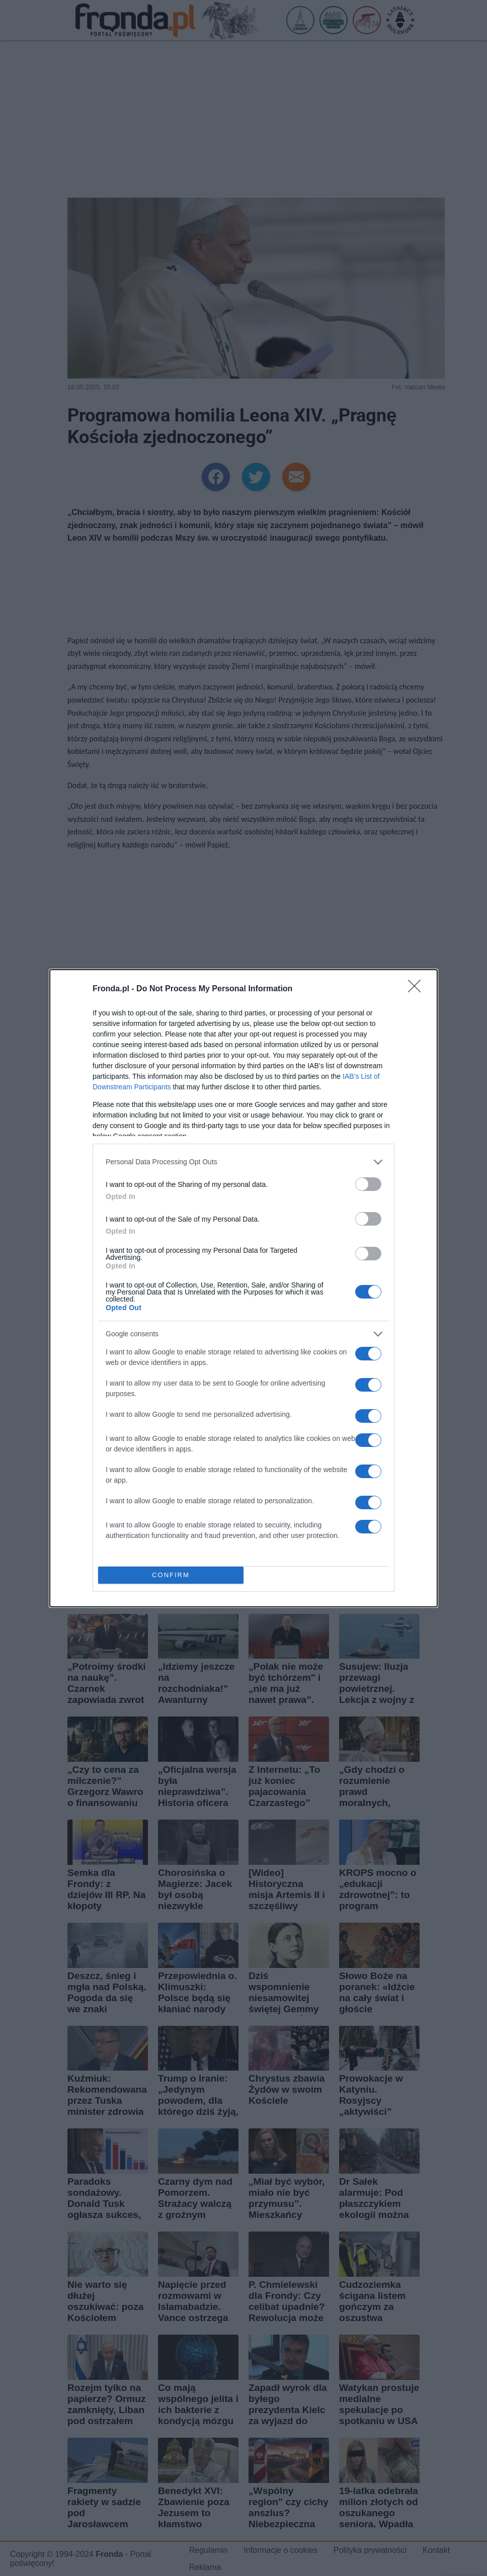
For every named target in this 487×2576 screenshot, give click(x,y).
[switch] (368, 1184)
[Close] (417, 989)
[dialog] (243, 1288)
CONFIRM (171, 1575)
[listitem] (243, 1162)
